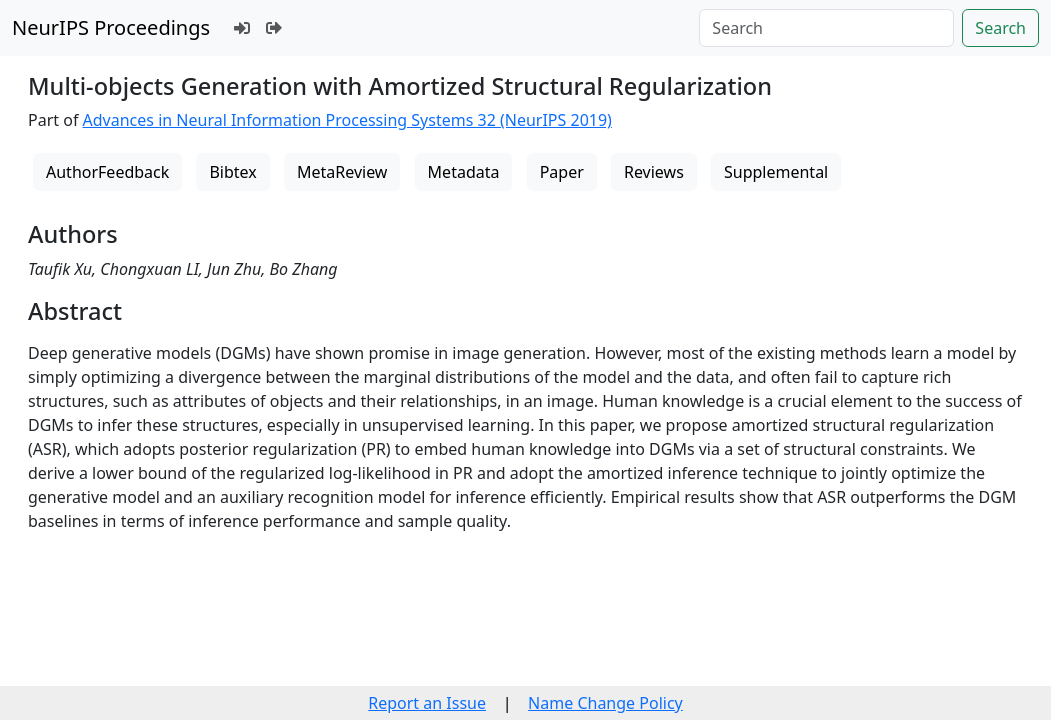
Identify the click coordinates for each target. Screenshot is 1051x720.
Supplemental (776, 172)
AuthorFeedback (107, 172)
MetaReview (342, 172)
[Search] (826, 28)
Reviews (654, 172)
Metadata (464, 172)
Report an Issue (427, 703)
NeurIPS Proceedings (111, 27)
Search (1000, 28)
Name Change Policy (605, 703)
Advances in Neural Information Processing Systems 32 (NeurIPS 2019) (347, 120)
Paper (562, 172)
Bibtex (232, 172)
